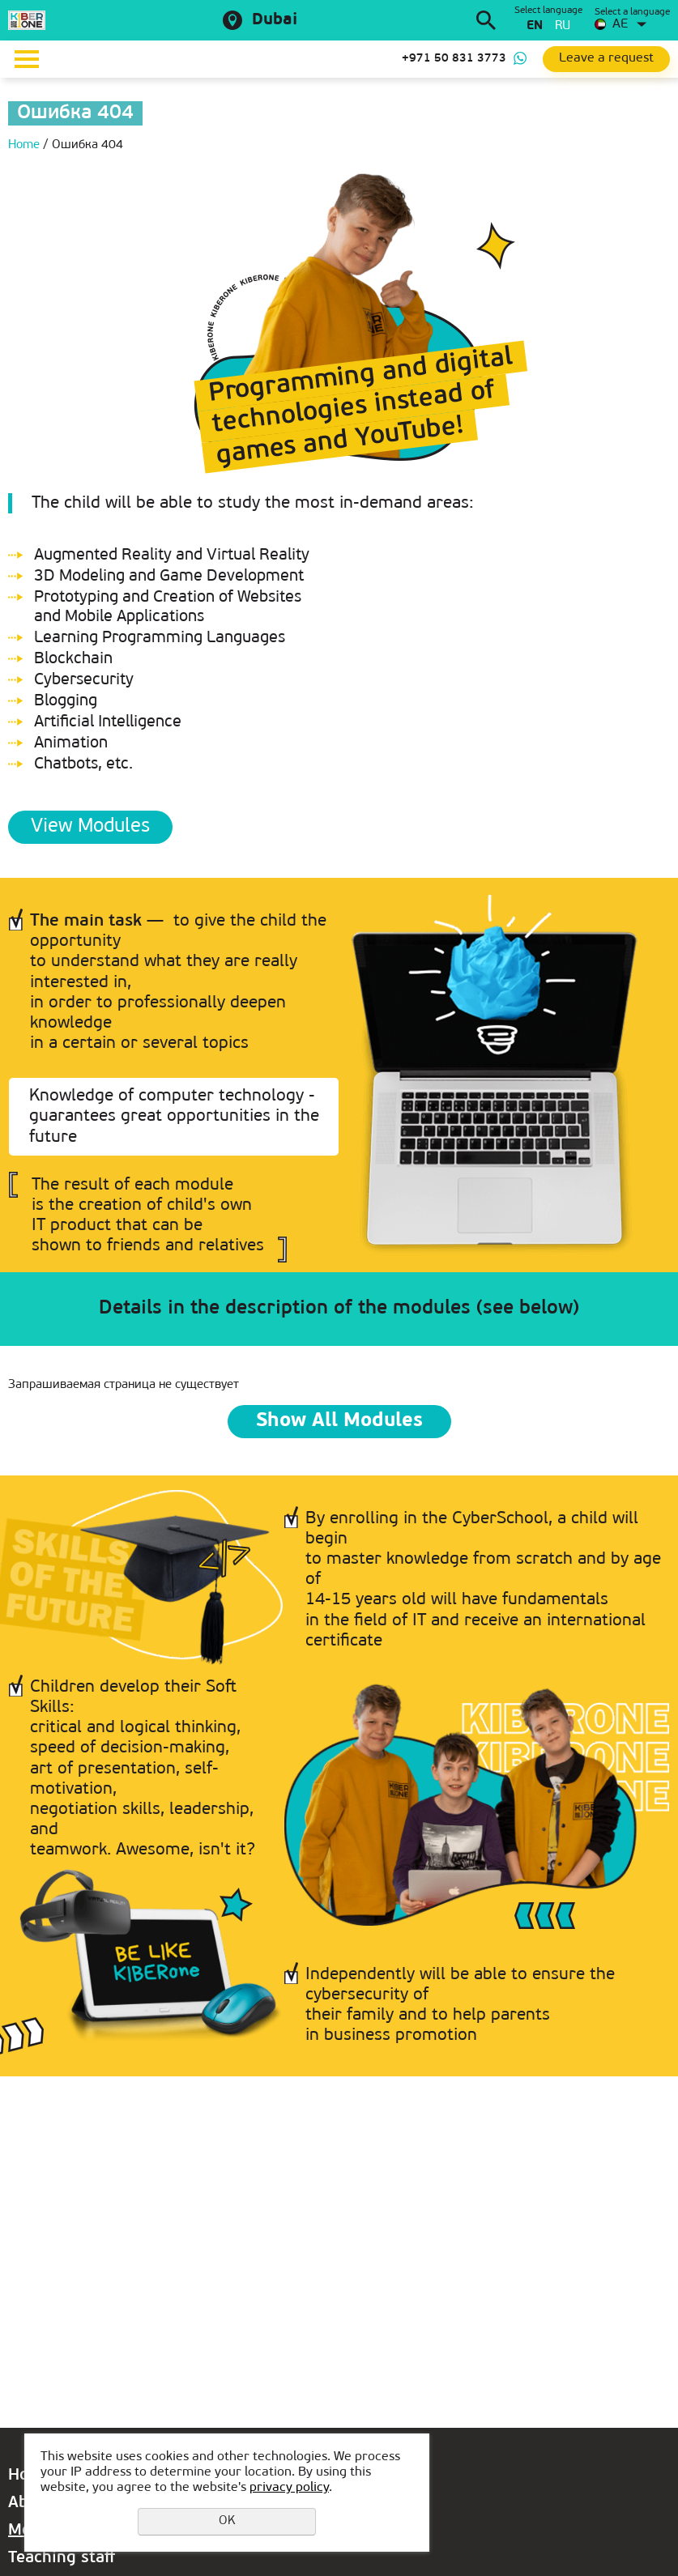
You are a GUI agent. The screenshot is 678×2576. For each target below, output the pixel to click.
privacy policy (289, 2487)
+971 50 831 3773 (454, 59)
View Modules (90, 827)
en (535, 26)
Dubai (274, 20)
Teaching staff (61, 2558)
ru (562, 26)
